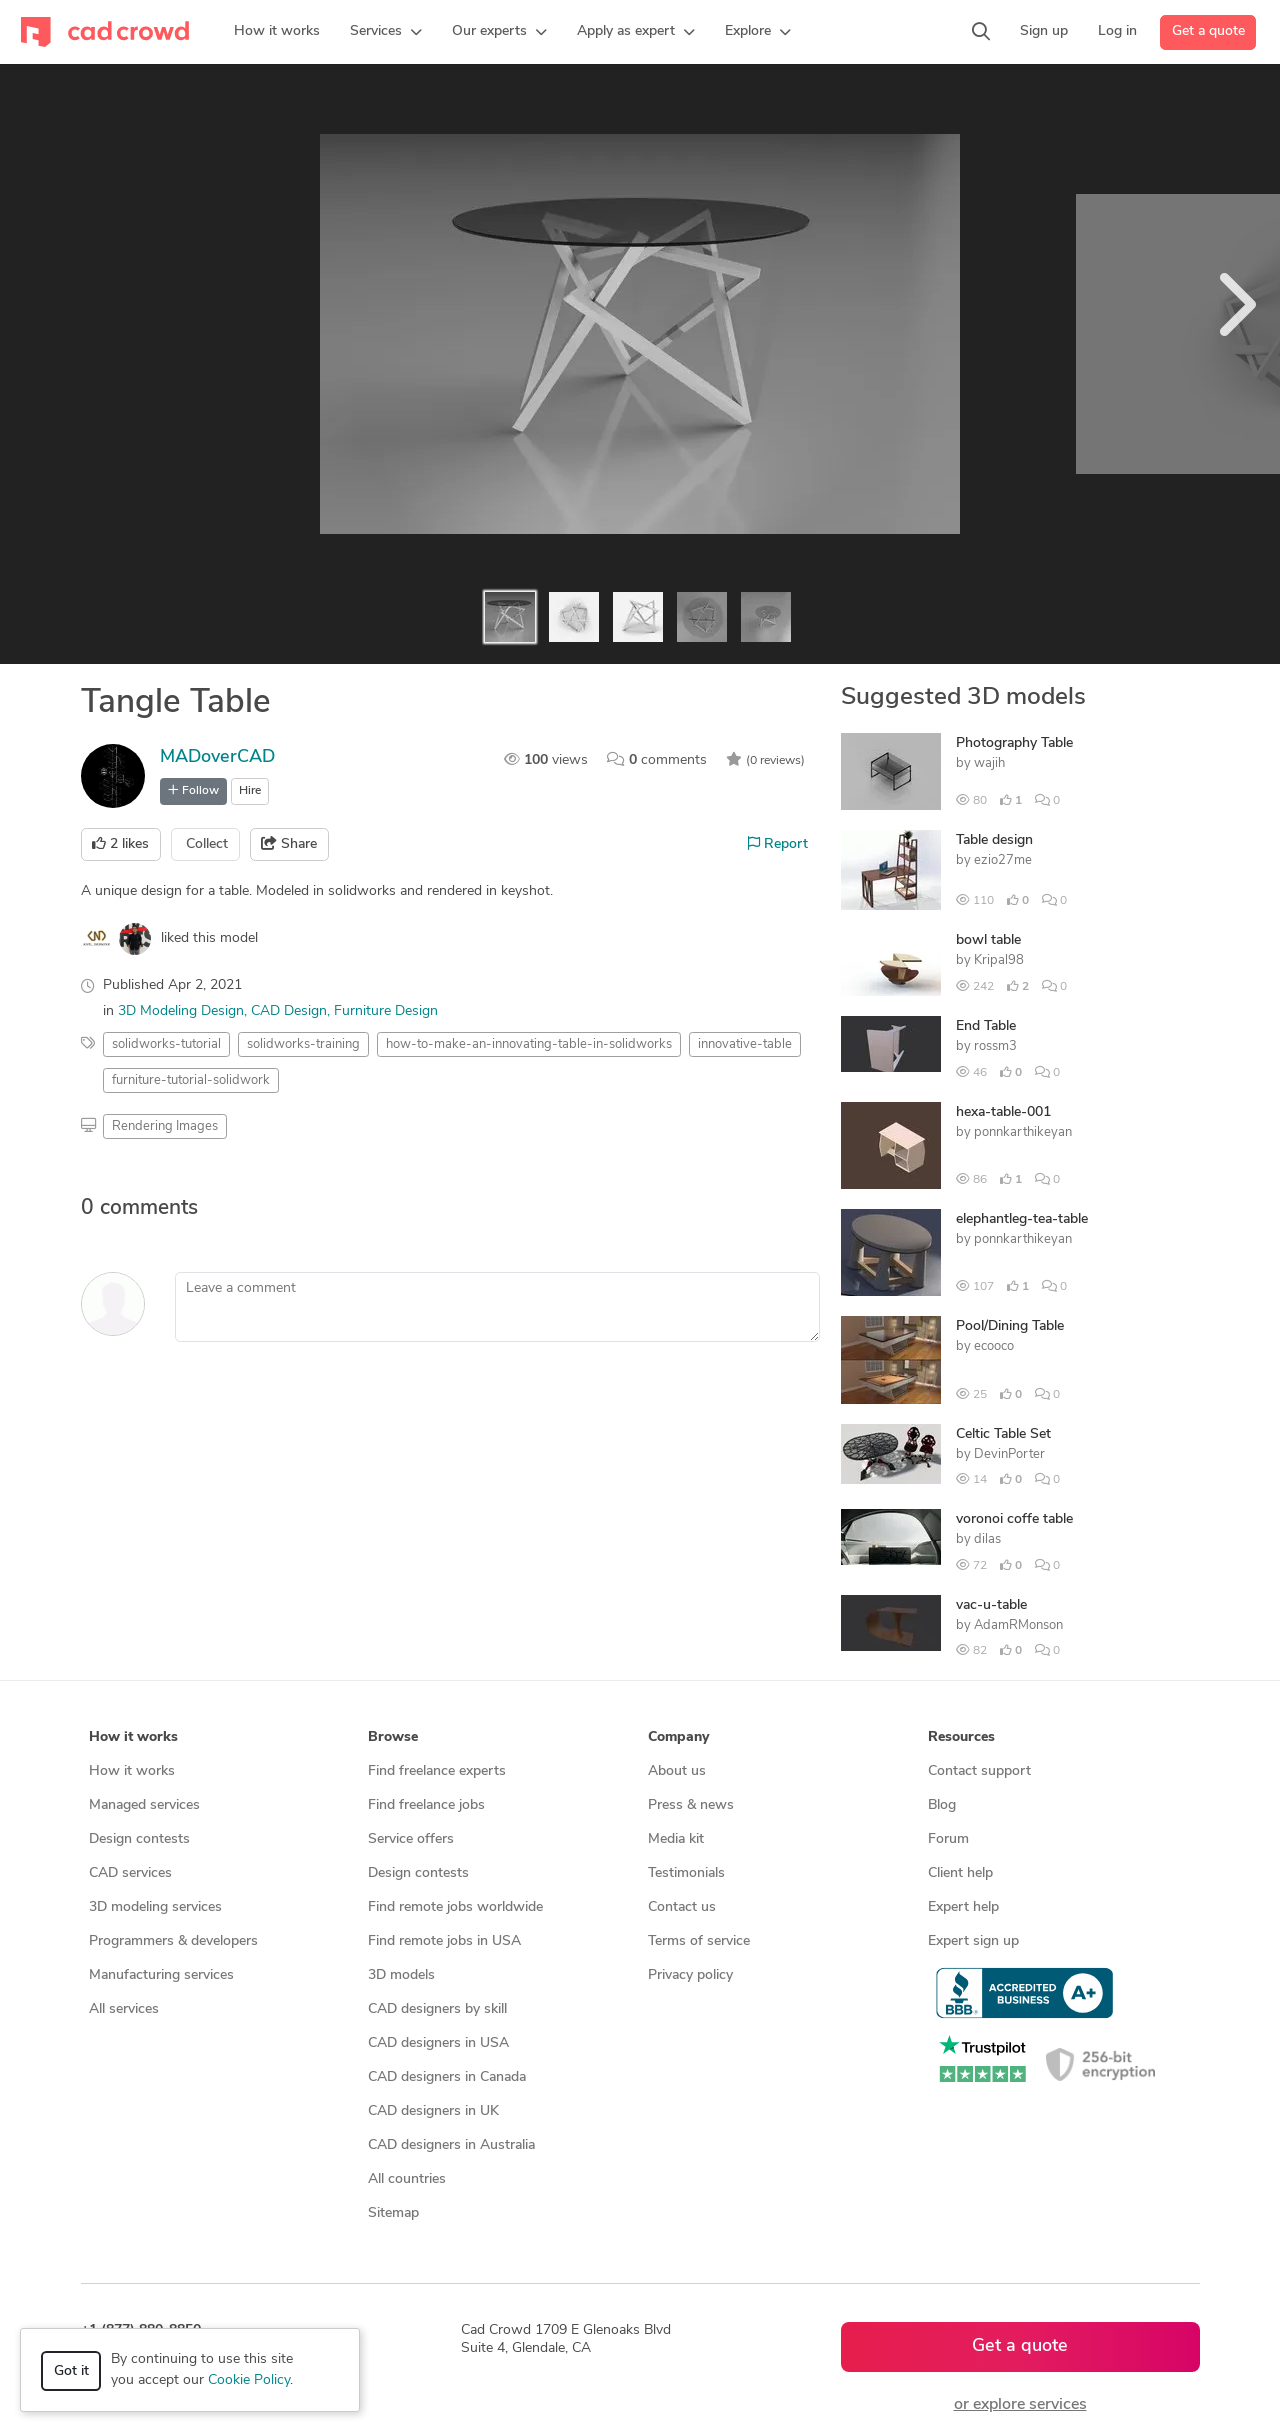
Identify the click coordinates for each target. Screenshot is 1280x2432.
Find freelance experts (437, 1771)
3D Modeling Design (181, 1011)
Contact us (682, 1907)
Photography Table (1014, 743)
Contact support (979, 1771)
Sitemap (393, 2213)
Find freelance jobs (426, 1805)
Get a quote (1208, 31)
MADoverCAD (217, 757)
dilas (987, 1539)
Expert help (963, 1907)
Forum (948, 1839)
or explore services (1020, 2405)
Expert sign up (973, 1941)
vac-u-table (991, 1605)
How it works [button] (133, 1737)
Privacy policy (690, 1975)
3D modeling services (155, 1907)
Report (778, 844)
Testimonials (686, 1873)
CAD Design (289, 1011)
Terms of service (699, 1941)
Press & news (691, 1805)
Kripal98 (999, 960)
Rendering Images (165, 1126)
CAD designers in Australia (451, 2145)
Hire (250, 791)
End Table (986, 1026)
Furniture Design (386, 1011)
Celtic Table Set (1003, 1434)
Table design (994, 840)
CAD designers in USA (438, 2043)
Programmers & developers (173, 1941)
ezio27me (1003, 860)
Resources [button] (961, 1737)
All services (124, 2009)
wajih (989, 763)
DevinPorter (1009, 1454)
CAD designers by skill (437, 2009)
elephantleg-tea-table (1022, 1219)
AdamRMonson (1018, 1625)
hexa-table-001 (1003, 1112)
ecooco (994, 1346)
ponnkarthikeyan (1023, 1132)
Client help (960, 1873)
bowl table (988, 940)
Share (289, 844)
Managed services (144, 1805)
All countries (407, 2179)
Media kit (676, 1839)
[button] (386, 32)
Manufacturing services (161, 1975)
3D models (401, 1975)
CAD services (130, 1873)
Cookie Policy (249, 2380)
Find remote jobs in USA (444, 1941)
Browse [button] (393, 1737)
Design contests (139, 1839)
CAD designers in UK (433, 2111)
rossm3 (995, 1046)
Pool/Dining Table (1010, 1326)
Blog (942, 1805)
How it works (132, 1771)
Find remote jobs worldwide (455, 1907)
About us (677, 1771)
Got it (71, 2371)
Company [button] (678, 1737)
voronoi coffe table (1014, 1519)
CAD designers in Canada (447, 2077)
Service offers (411, 1839)
